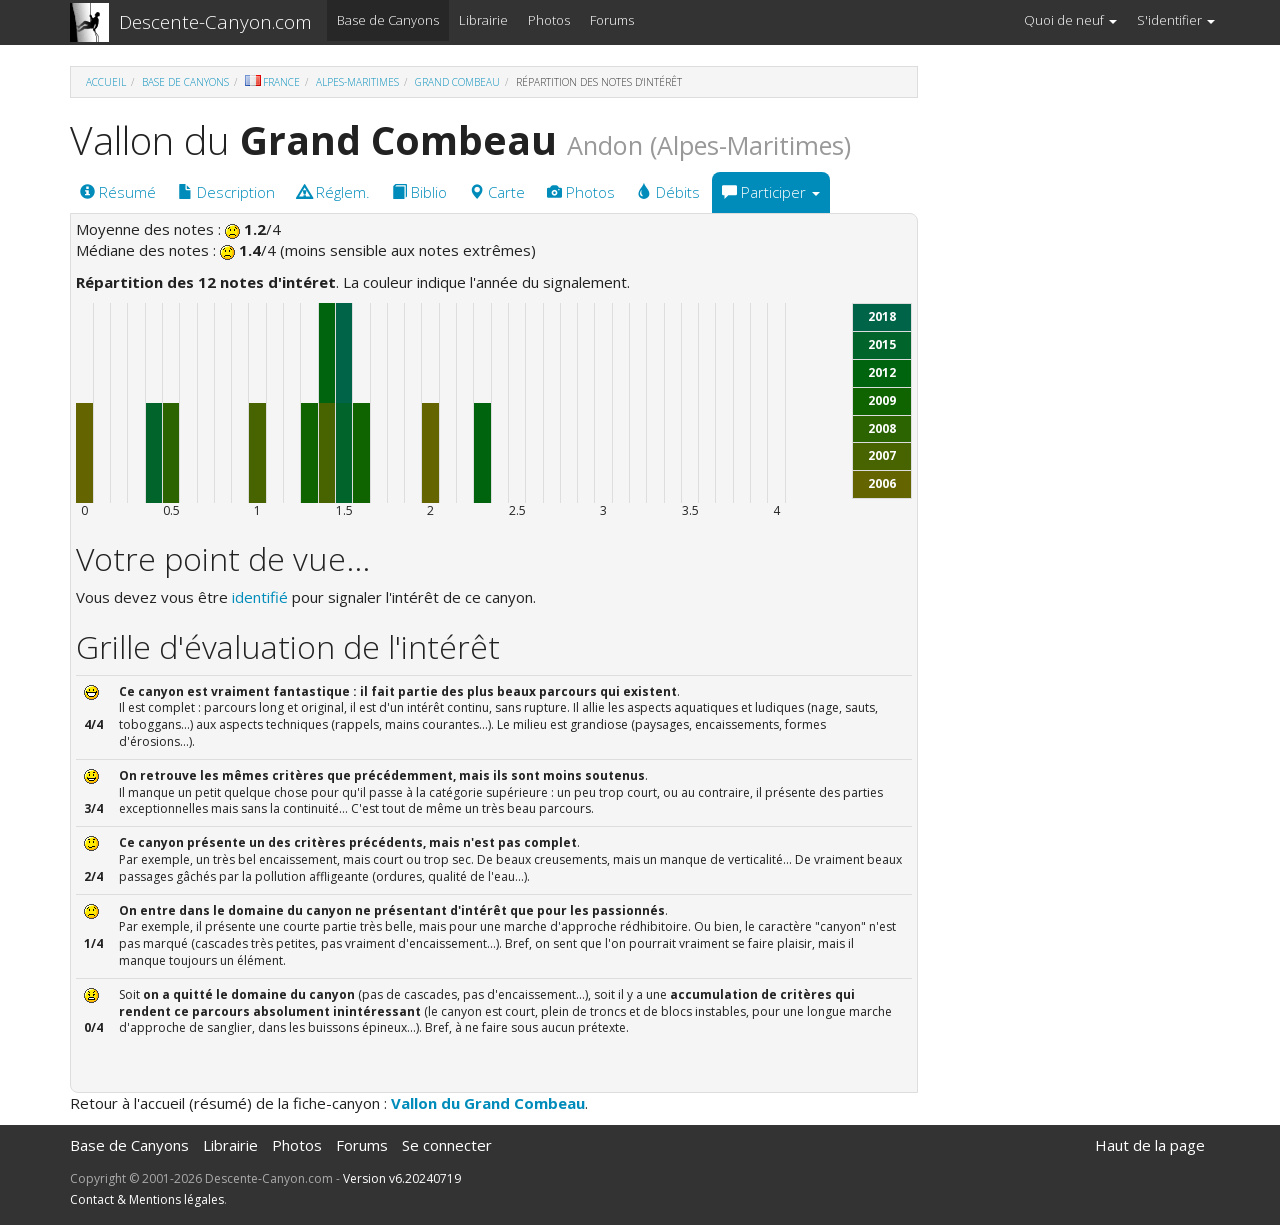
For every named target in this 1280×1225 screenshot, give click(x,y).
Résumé (118, 192)
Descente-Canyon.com (215, 22)
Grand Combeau (457, 82)
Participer (771, 192)
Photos (549, 20)
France (272, 82)
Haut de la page (1150, 1145)
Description (226, 192)
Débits (668, 192)
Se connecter (447, 1145)
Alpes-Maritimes (357, 82)
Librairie (483, 20)
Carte (497, 192)
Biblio (419, 192)
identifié (260, 597)
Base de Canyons (388, 20)
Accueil (106, 82)
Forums (612, 20)
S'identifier (1176, 20)
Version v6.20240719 (402, 1178)
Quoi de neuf (1070, 20)
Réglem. (333, 192)
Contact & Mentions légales (147, 1199)
